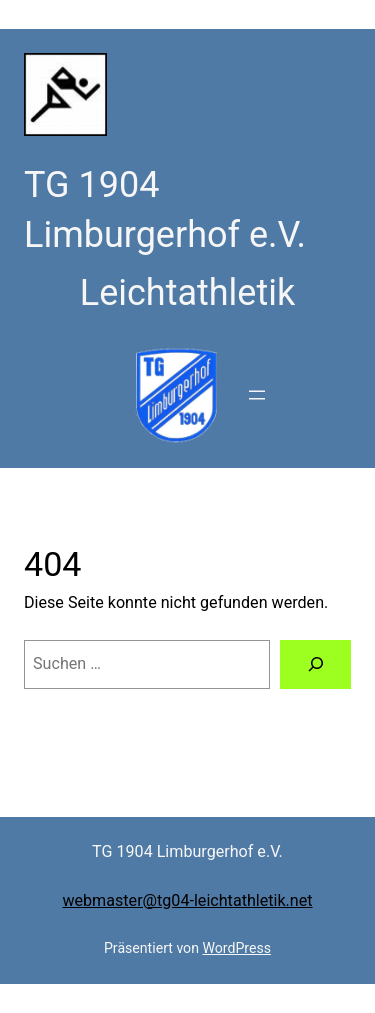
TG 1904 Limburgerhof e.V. (187, 851)
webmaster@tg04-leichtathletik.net (187, 900)
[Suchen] (315, 665)
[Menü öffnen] (257, 395)
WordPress (236, 948)
